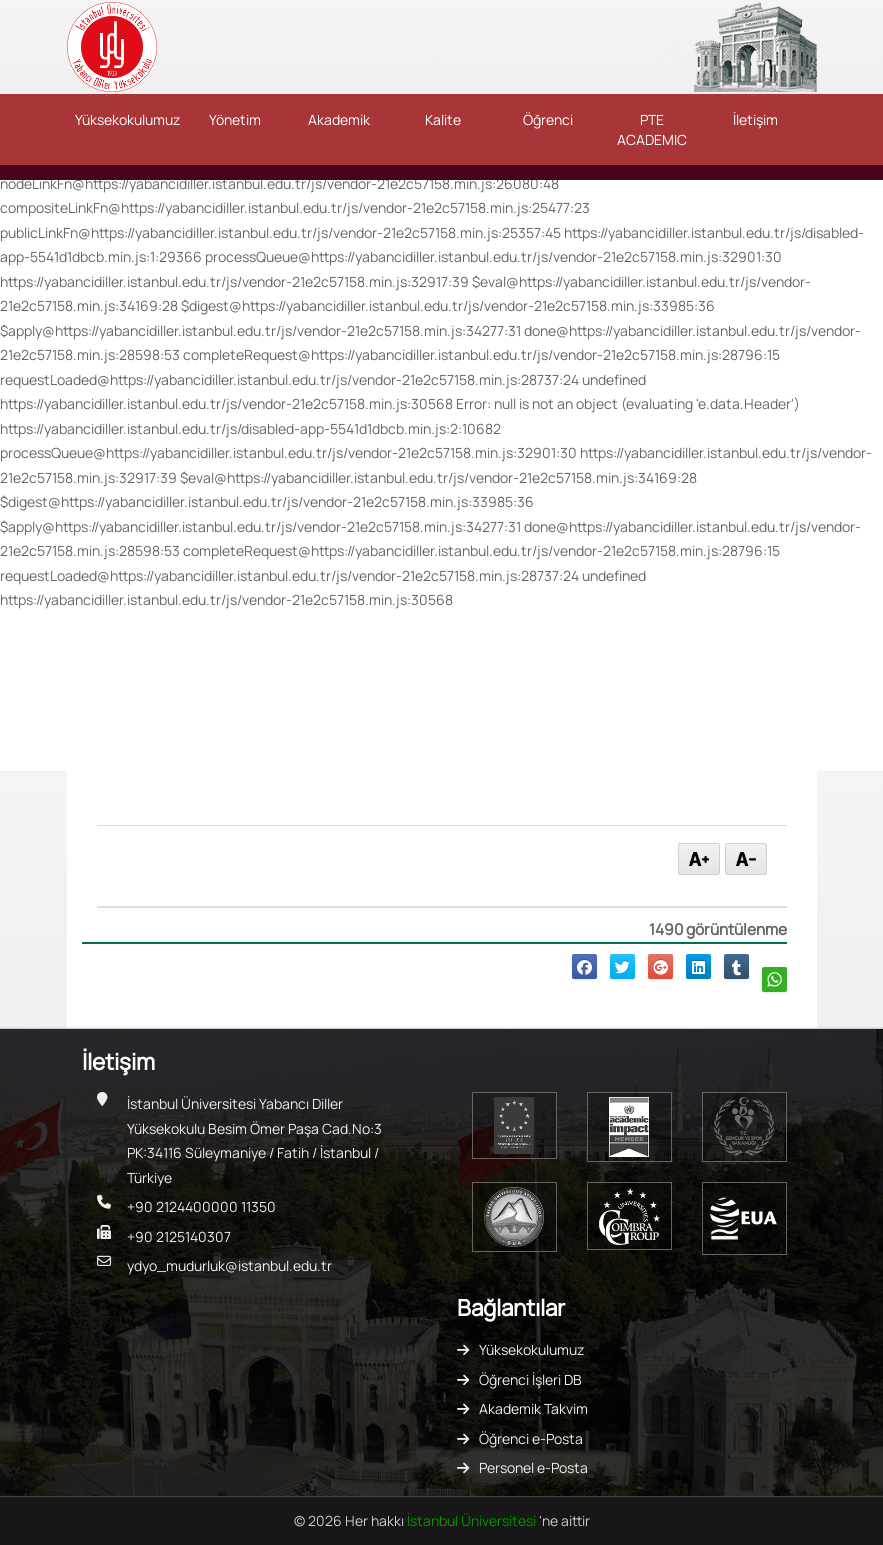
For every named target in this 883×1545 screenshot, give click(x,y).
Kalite (443, 119)
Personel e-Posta (533, 1467)
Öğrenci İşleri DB (530, 1379)
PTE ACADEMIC (652, 129)
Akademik (339, 119)
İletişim (755, 119)
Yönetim (235, 119)
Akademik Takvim (533, 1408)
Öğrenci (548, 119)
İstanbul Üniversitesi (473, 1520)
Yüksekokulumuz (127, 119)
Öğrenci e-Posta (531, 1438)
